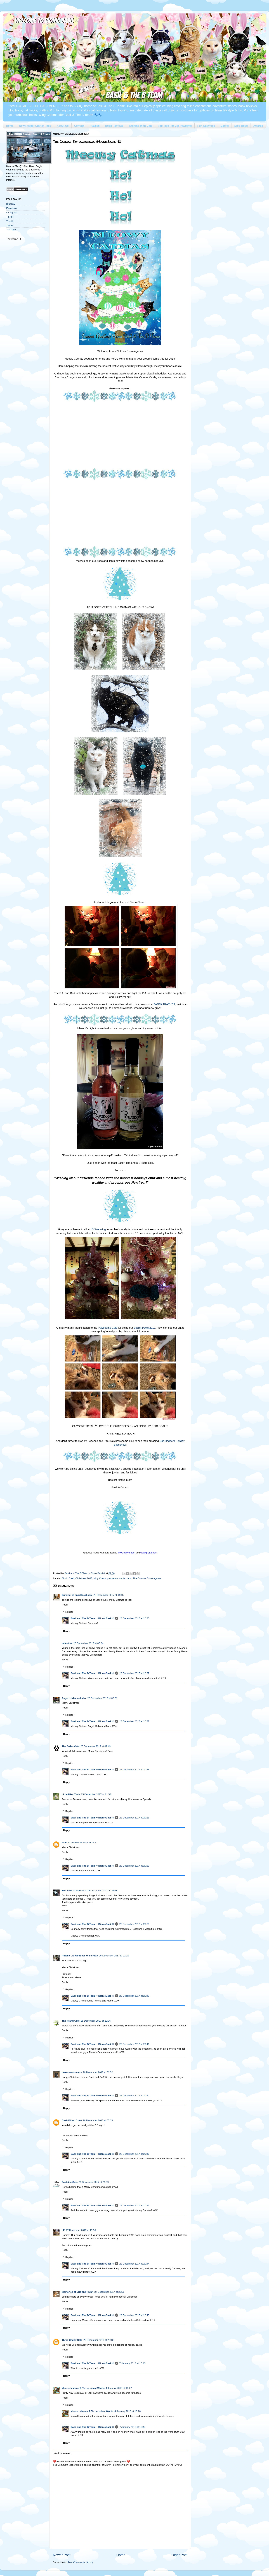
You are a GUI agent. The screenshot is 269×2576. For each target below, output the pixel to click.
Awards (258, 125)
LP (63, 2230)
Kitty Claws (100, 1578)
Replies (69, 1612)
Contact (79, 125)
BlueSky (10, 204)
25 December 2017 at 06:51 (102, 1698)
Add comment (62, 2453)
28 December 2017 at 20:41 (134, 2044)
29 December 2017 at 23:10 (99, 2340)
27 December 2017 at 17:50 (81, 2230)
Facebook (11, 208)
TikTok (9, 216)
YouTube (11, 229)
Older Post (179, 2555)
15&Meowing (98, 1229)
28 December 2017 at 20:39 (134, 1865)
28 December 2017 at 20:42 (134, 2095)
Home (10, 125)
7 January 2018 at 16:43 (132, 2363)
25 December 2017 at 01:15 (109, 1595)
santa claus (125, 1578)
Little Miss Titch (71, 1794)
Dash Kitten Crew (72, 2120)
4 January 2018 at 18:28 (128, 2411)
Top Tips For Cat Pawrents (175, 125)
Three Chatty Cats (72, 2340)
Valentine (67, 1643)
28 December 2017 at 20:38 (134, 1769)
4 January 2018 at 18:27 (119, 2388)
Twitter (9, 225)
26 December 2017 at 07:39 (98, 2120)
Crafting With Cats (140, 125)
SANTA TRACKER (164, 1004)
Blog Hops (241, 125)
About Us (63, 125)
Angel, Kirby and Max (74, 1698)
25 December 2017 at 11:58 (96, 1794)
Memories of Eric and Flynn (77, 2292)
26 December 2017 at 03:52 (98, 2072)
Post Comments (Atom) (80, 2562)
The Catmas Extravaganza (147, 1578)
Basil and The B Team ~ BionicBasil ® (92, 1618)
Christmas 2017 (84, 1578)
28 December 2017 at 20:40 (134, 1995)
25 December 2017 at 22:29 (114, 1955)
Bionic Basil (68, 1578)
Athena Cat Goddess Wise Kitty (80, 1955)
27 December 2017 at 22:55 (109, 2292)
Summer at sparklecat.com (77, 1595)
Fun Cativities (206, 125)
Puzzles (95, 125)
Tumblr (10, 221)
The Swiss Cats (70, 1746)
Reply (65, 1604)
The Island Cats (71, 2020)
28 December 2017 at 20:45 (134, 2315)
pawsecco (112, 1578)
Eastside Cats (70, 2182)
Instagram (11, 212)
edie (64, 1842)
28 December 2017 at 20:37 (134, 1673)
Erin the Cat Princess (74, 1890)
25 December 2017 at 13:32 (83, 1842)
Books (225, 125)
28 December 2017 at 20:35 (134, 1618)
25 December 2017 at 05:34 (88, 1643)
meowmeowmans (72, 2072)
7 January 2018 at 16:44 (132, 2427)
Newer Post (61, 2555)
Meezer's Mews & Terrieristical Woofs (83, 2388)
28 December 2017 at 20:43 (134, 2205)
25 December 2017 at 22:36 (96, 2020)
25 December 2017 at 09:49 (95, 1746)
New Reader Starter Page (35, 125)
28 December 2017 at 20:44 (134, 2263)
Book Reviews (114, 125)
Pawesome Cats (107, 1327)
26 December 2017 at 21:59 (94, 2182)
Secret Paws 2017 (144, 1327)
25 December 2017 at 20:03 (102, 1890)
